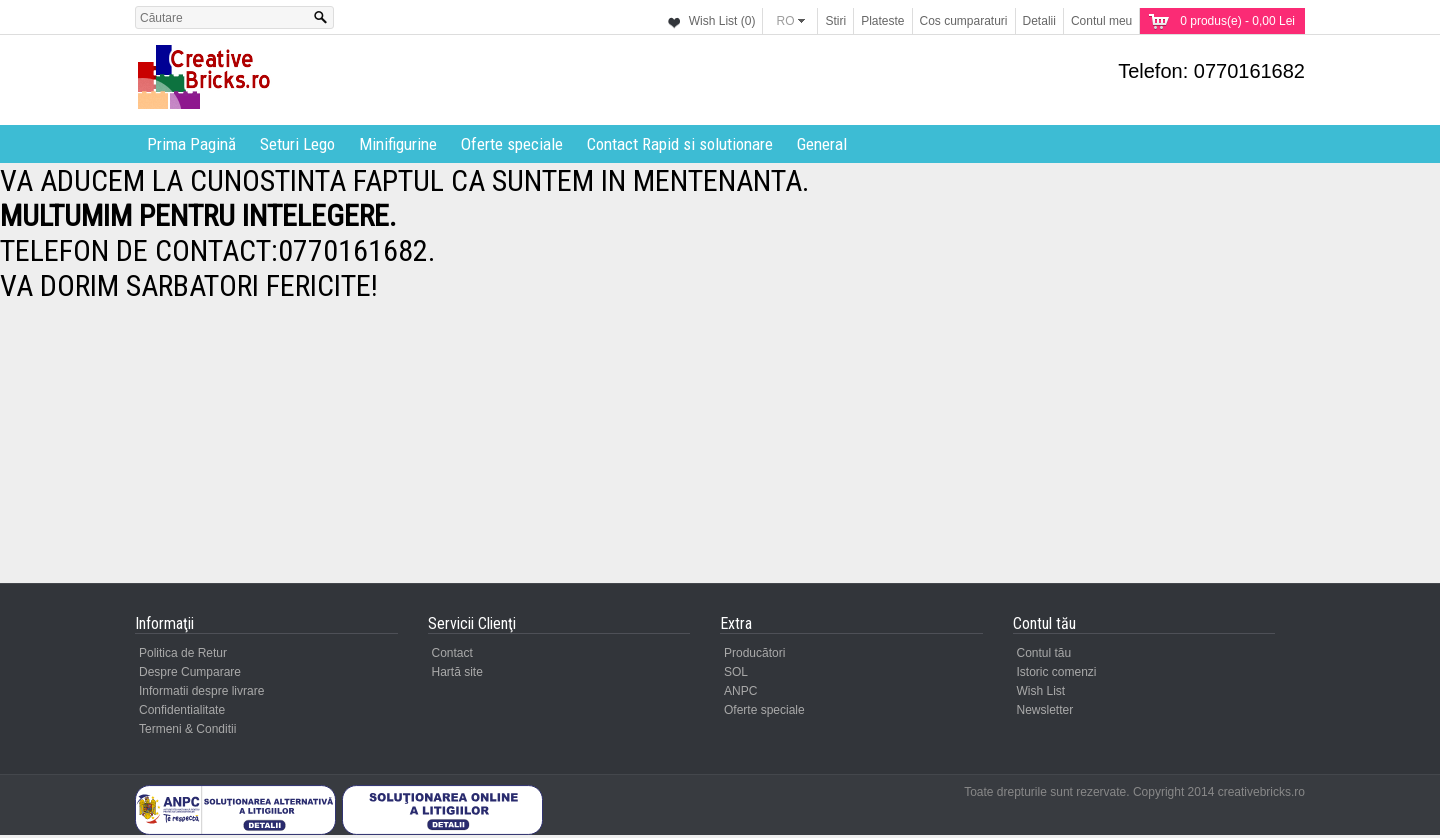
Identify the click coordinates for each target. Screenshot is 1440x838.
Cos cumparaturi (964, 21)
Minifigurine (398, 144)
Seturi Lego (297, 144)
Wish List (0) (722, 21)
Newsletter (1045, 710)
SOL (736, 672)
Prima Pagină (191, 144)
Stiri (835, 21)
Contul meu (1101, 21)
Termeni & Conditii (187, 729)
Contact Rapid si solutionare (680, 144)
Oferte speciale (512, 144)
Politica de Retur (183, 653)
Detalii (1039, 21)
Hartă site (457, 672)
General (822, 144)
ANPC (740, 691)
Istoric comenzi (1057, 672)
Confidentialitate (182, 710)
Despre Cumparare (190, 672)
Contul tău (1044, 653)
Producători (754, 653)
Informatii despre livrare (201, 691)
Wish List (1041, 691)
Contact (452, 653)
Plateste (882, 21)
